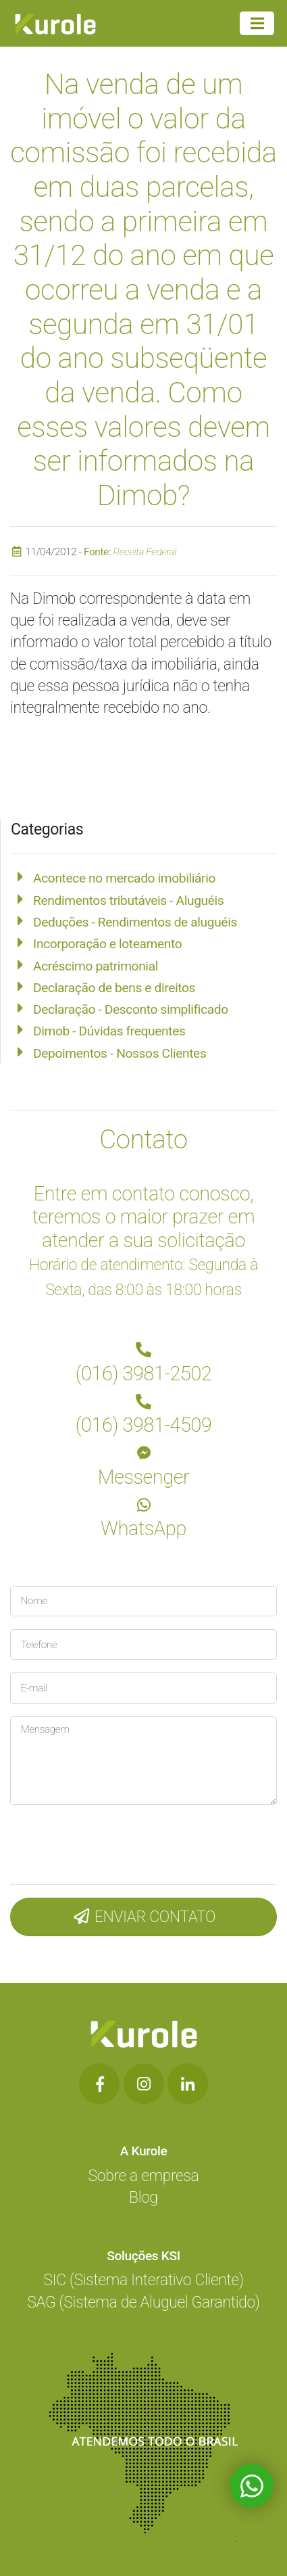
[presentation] (100, 1841)
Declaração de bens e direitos (114, 988)
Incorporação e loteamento (107, 944)
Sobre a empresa (143, 2176)
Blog (143, 2197)
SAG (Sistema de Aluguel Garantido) (143, 2302)
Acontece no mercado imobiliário (124, 878)
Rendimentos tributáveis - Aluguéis (128, 900)
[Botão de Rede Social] (99, 2083)
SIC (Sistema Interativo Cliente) (143, 2280)
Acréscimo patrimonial (95, 966)
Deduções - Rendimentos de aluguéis (135, 922)
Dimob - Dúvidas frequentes (109, 1031)
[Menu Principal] (256, 23)
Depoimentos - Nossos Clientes (119, 1053)
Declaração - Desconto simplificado (130, 1009)
